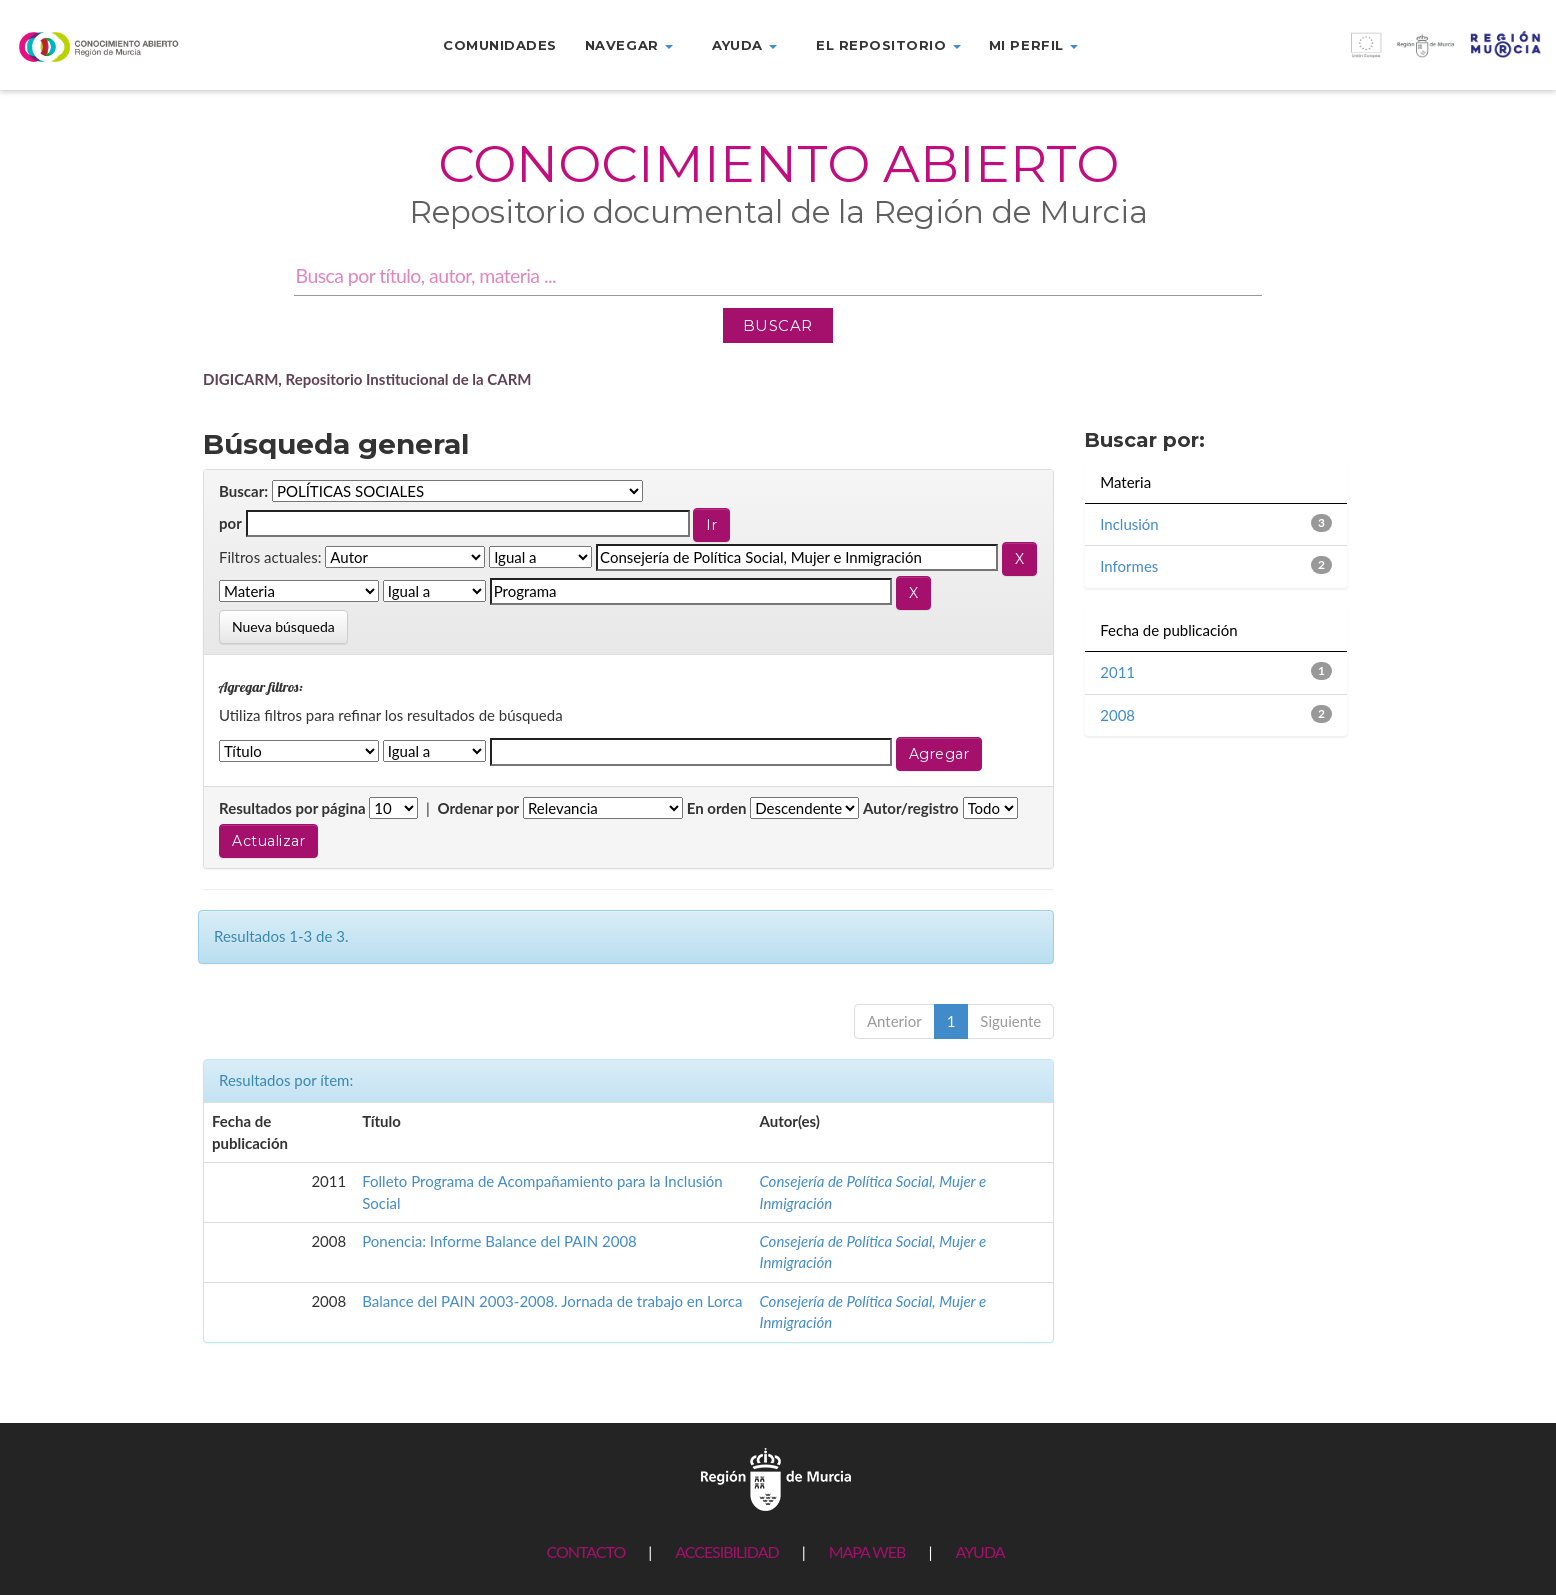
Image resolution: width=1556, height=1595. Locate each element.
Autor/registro (911, 808)
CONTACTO (585, 1551)
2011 (1117, 672)
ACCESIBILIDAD (726, 1551)
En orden (717, 808)
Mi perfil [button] (1033, 45)
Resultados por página (292, 808)
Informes (1129, 566)
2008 (1117, 715)
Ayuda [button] (744, 45)
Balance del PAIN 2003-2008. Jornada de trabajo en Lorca (552, 1301)
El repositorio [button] (888, 45)
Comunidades (500, 45)
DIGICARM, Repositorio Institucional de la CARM (367, 379)
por (230, 523)
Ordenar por (478, 808)
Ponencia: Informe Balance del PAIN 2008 (499, 1241)
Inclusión (1129, 524)
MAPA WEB (867, 1551)
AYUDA (979, 1551)
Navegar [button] (629, 45)
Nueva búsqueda (283, 626)
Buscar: (243, 491)
